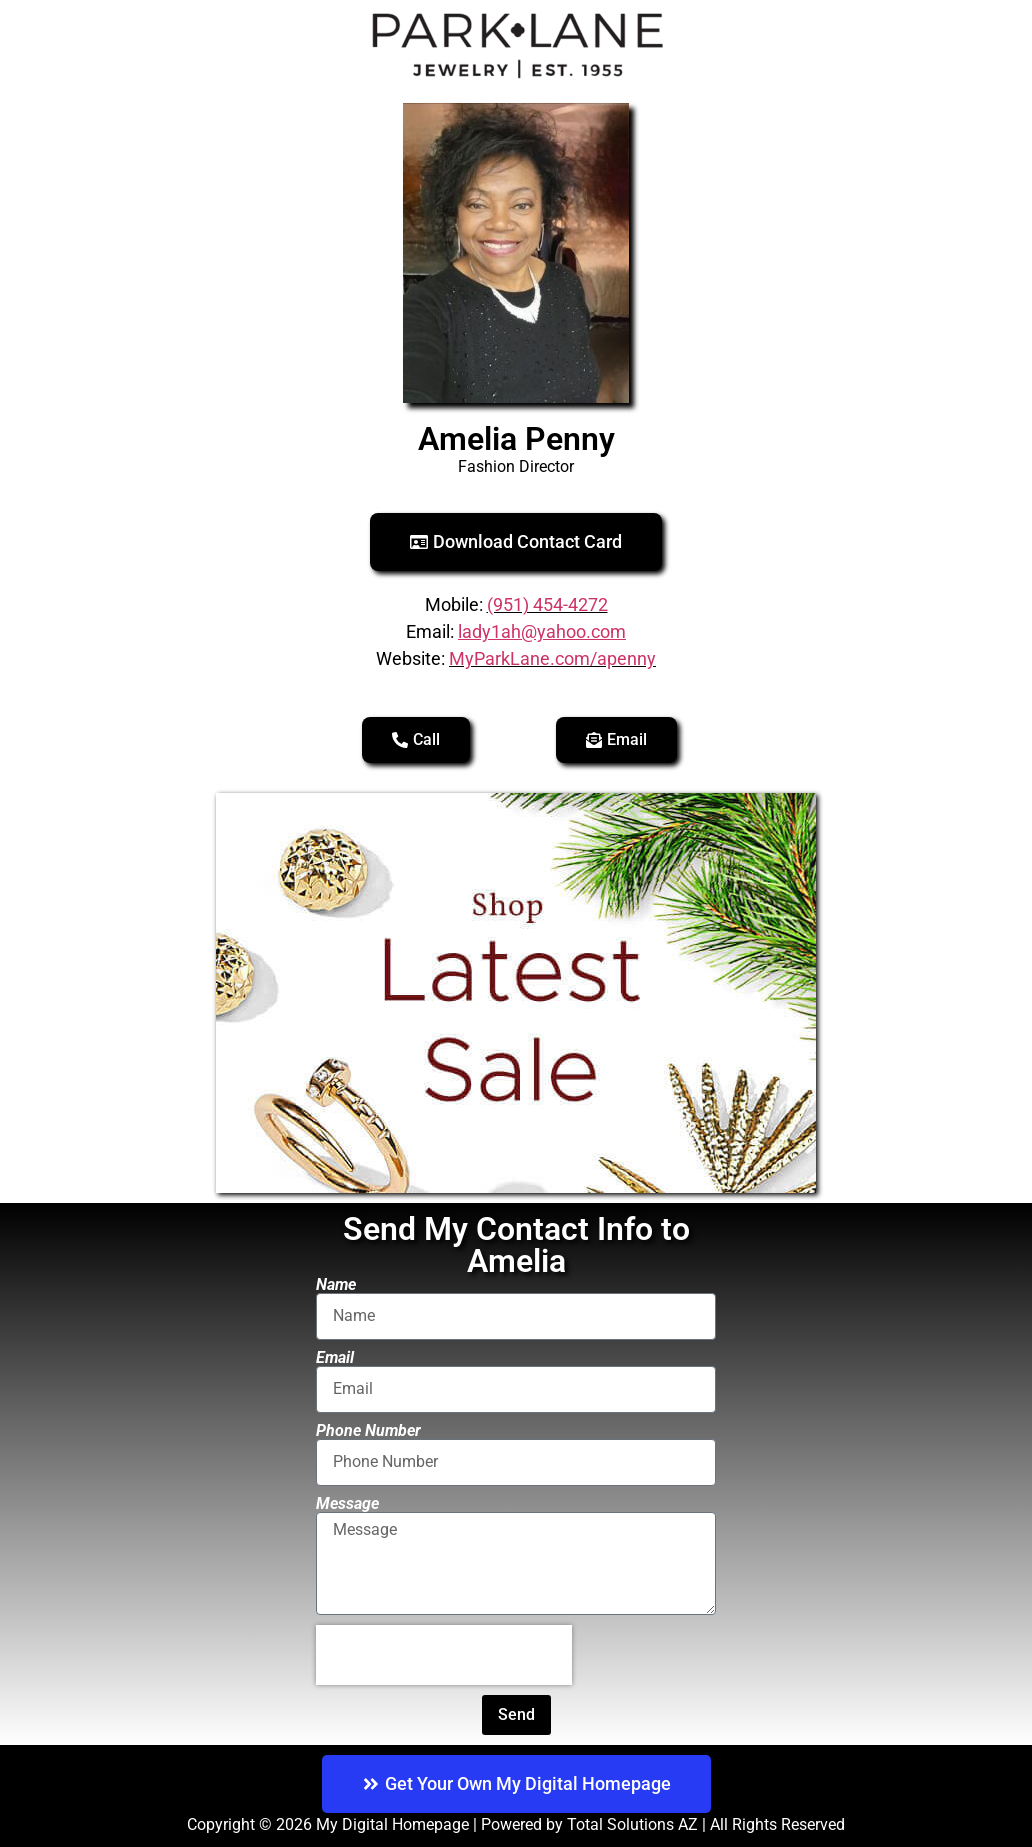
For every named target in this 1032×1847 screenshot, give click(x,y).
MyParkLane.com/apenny (552, 658)
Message (347, 1504)
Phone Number (368, 1431)
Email (335, 1358)
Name (336, 1285)
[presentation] (444, 1655)
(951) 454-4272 (547, 604)
